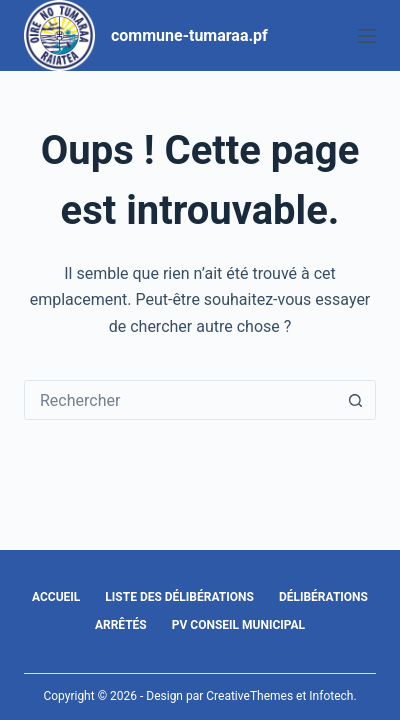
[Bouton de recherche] (355, 400)
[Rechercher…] (180, 400)
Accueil (56, 597)
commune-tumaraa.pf (189, 35)
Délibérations (323, 597)
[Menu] (367, 36)
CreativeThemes (249, 696)
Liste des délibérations (179, 597)
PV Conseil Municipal (238, 625)
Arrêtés (121, 625)
